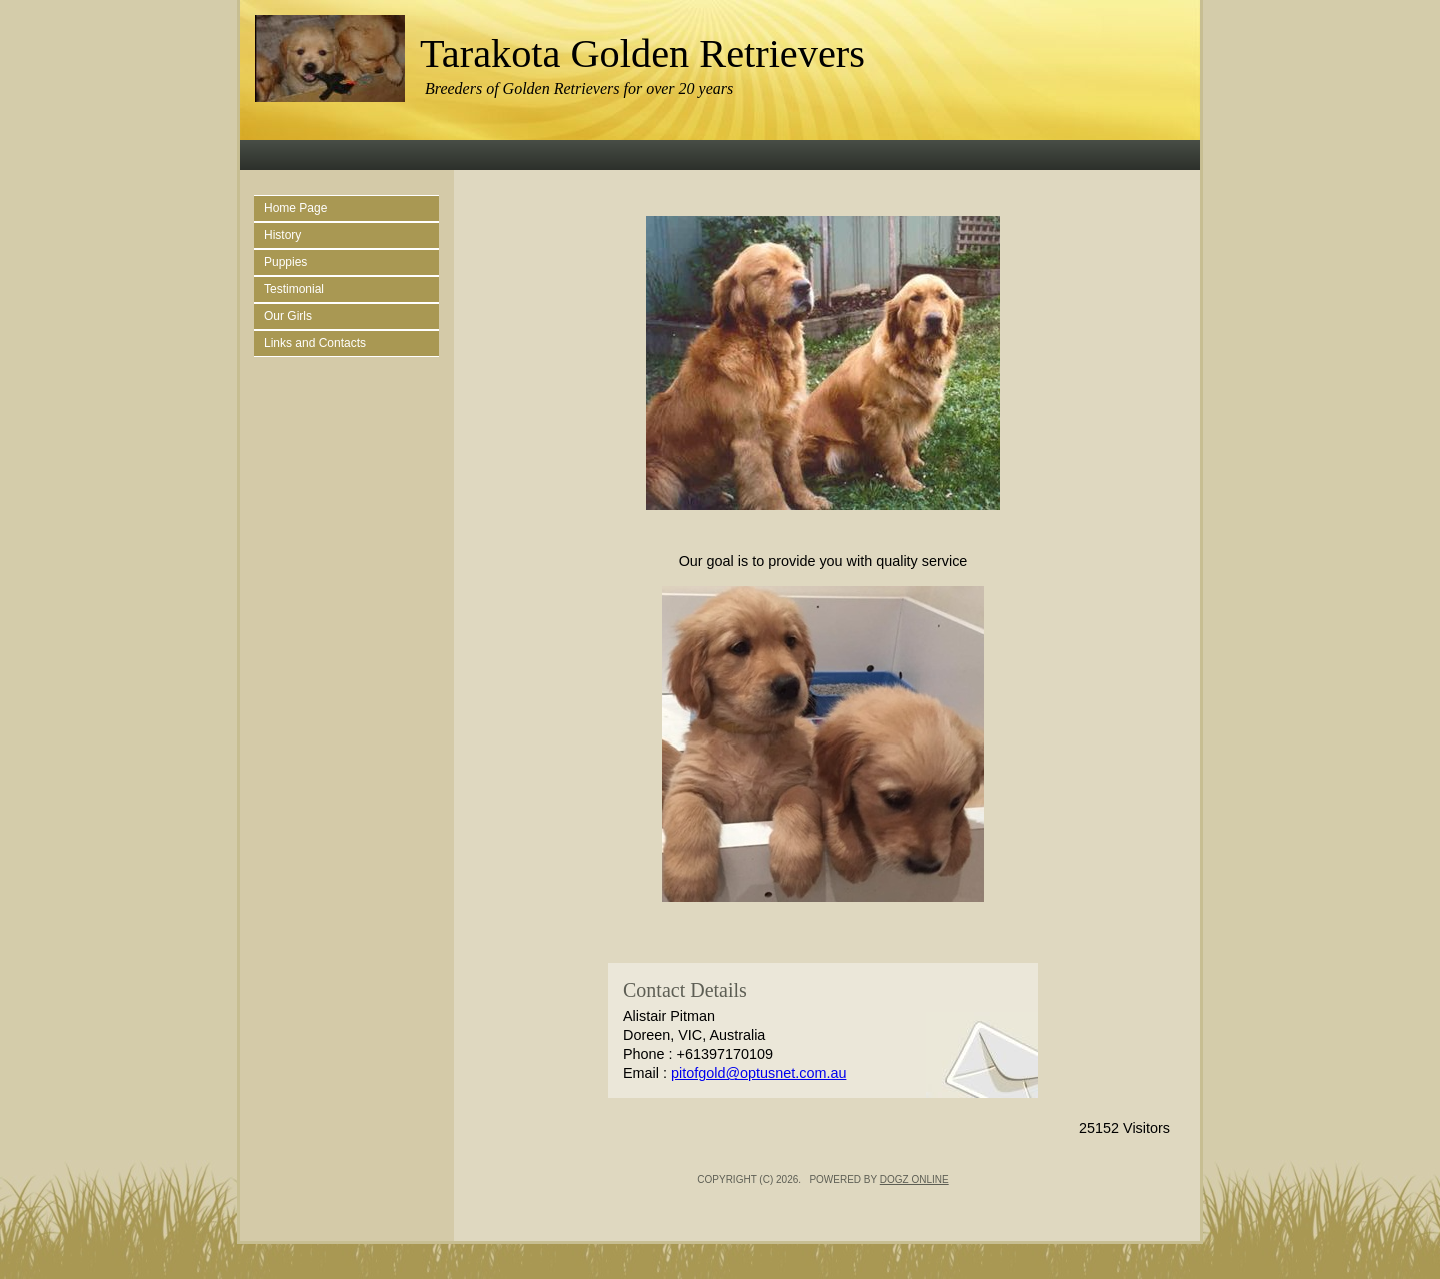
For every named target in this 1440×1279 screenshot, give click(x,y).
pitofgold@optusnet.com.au (758, 1073)
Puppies (285, 262)
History (282, 235)
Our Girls (288, 316)
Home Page (295, 208)
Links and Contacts (315, 343)
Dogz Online (914, 1179)
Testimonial (294, 289)
